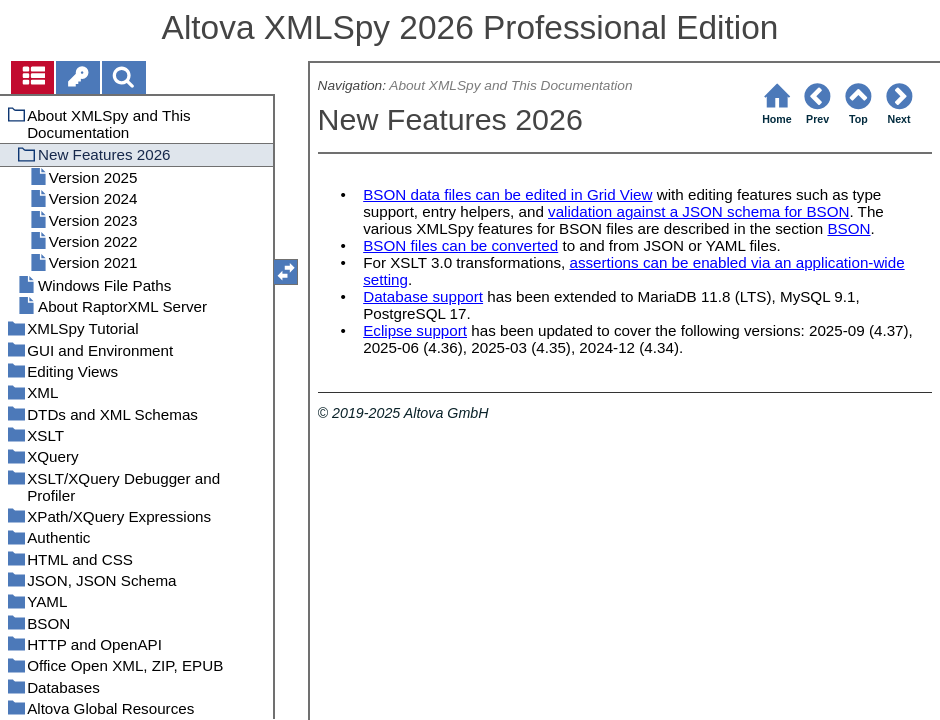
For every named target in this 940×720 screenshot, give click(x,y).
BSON (848, 228)
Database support (423, 296)
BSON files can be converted (460, 245)
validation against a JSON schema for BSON (698, 211)
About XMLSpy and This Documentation (510, 85)
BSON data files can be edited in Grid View (507, 194)
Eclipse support (415, 330)
